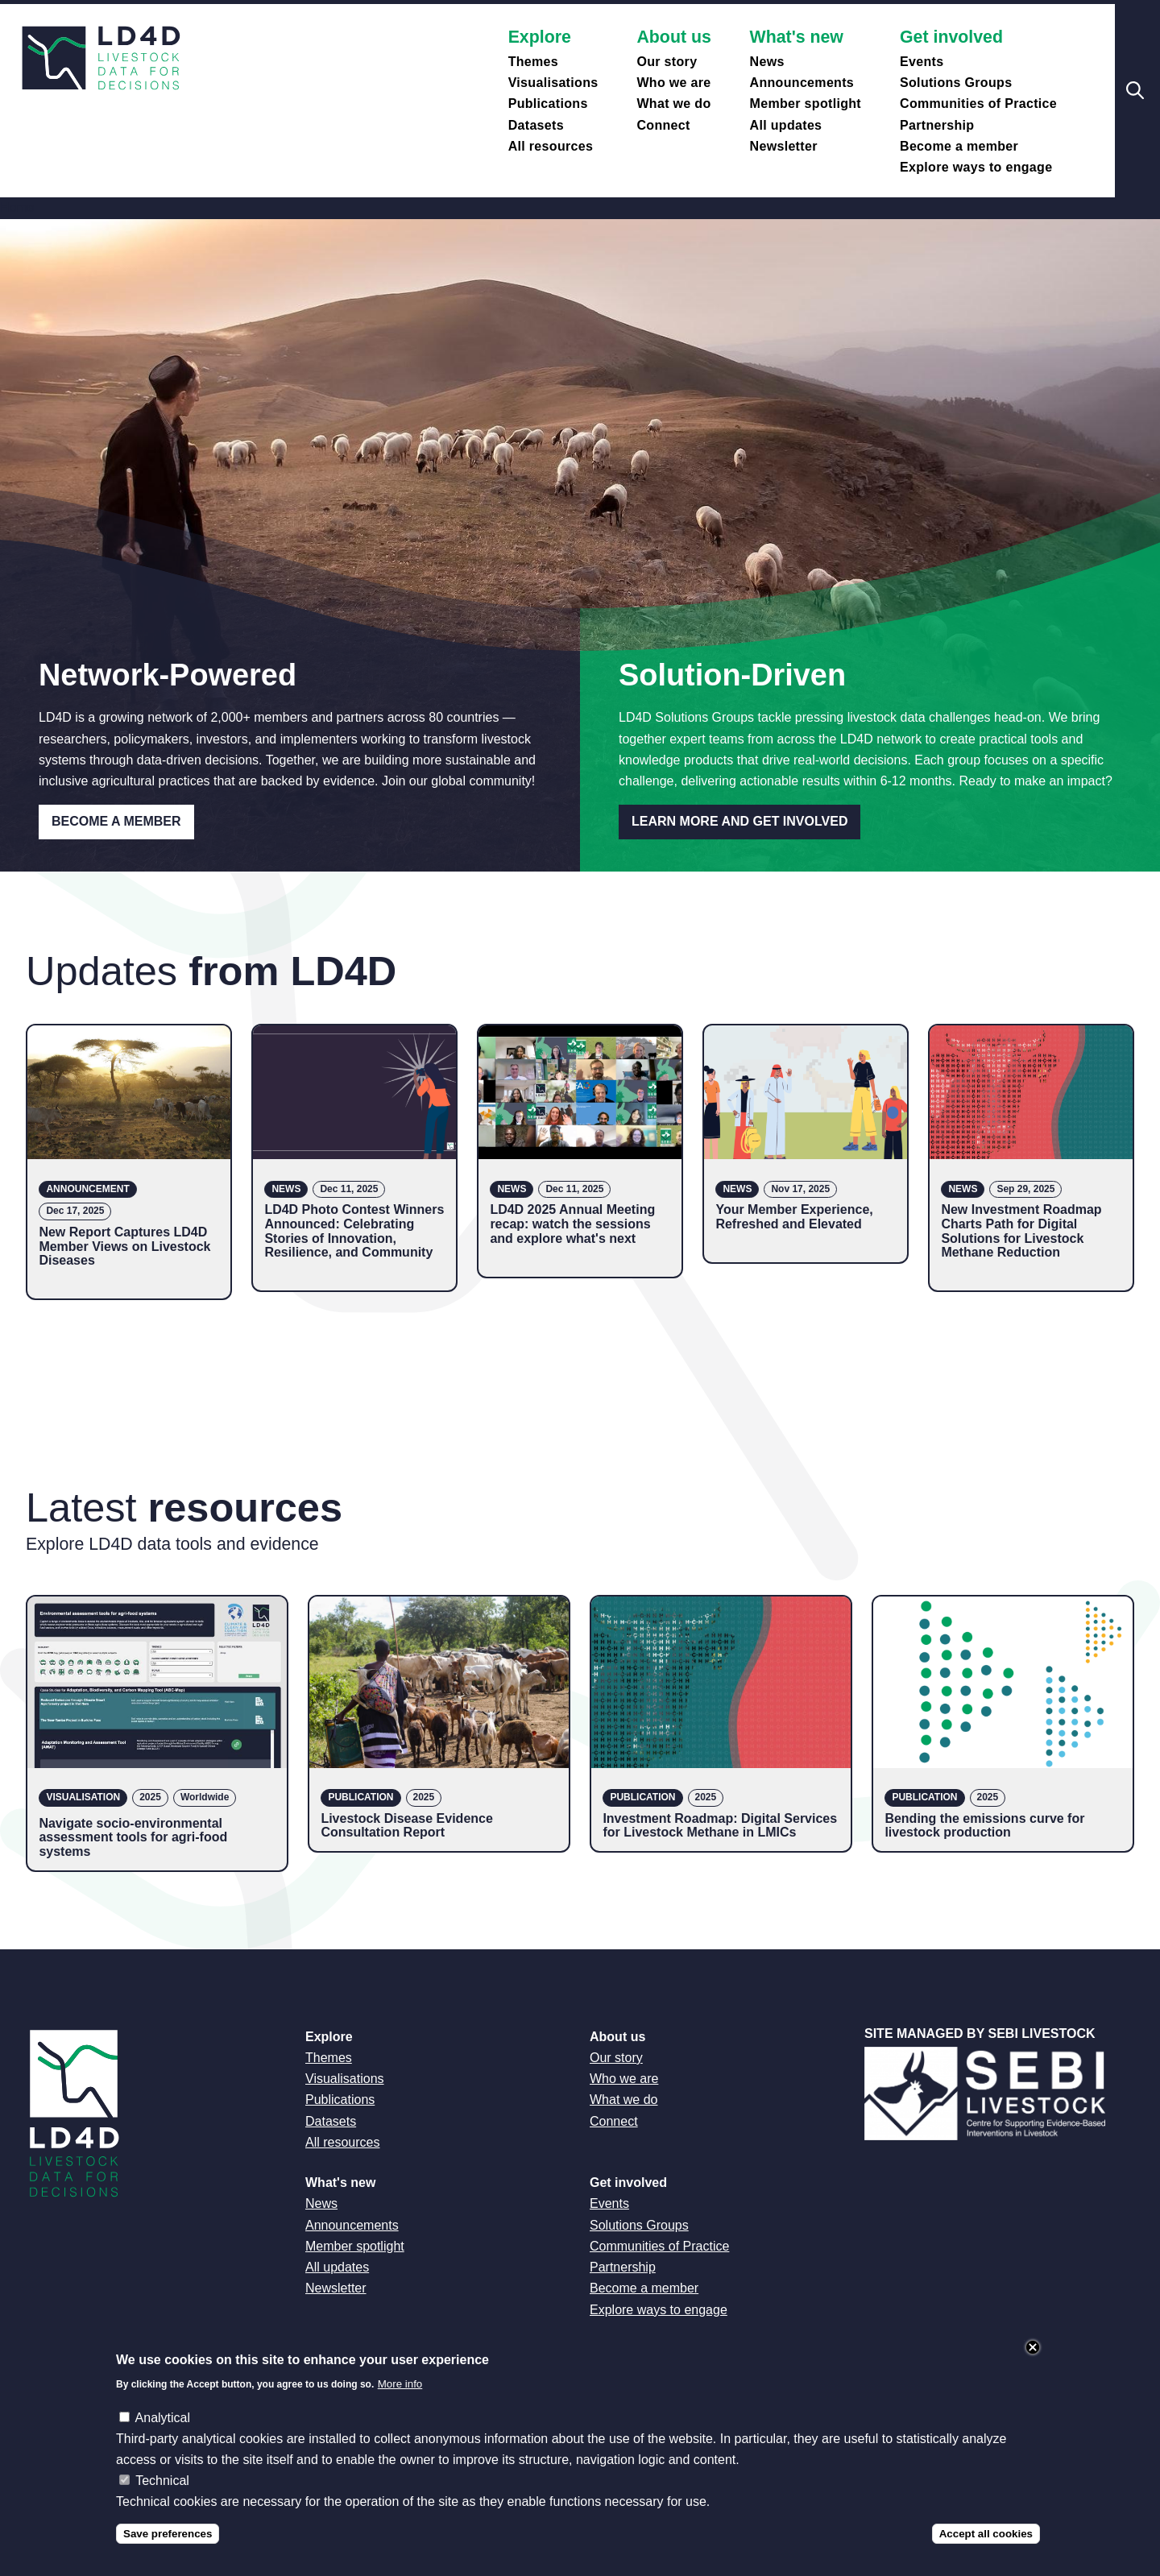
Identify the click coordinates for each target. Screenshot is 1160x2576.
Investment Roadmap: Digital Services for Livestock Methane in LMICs (720, 1826)
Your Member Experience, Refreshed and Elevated (793, 1217)
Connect (663, 125)
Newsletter (784, 146)
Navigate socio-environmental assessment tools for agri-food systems (133, 1837)
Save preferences (167, 2551)
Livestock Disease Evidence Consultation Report (406, 1826)
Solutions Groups (956, 82)
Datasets (536, 125)
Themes (533, 61)
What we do (673, 103)
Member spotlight (805, 103)
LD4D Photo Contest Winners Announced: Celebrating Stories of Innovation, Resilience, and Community (354, 1231)
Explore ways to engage (976, 167)
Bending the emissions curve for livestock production (984, 1826)
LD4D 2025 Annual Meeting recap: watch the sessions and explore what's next (572, 1224)
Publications (548, 103)
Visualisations (553, 82)
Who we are (673, 82)
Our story (666, 61)
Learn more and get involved (739, 821)
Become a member (959, 146)
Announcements (802, 82)
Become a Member (116, 821)
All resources (551, 146)
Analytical (162, 2434)
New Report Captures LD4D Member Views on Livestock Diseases (124, 1246)
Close (1032, 2364)
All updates (786, 125)
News (767, 61)
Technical (162, 2497)
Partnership (937, 125)
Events (921, 61)
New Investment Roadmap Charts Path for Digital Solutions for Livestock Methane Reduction (1021, 1231)
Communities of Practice (978, 103)
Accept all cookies (986, 2551)
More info (400, 2401)
